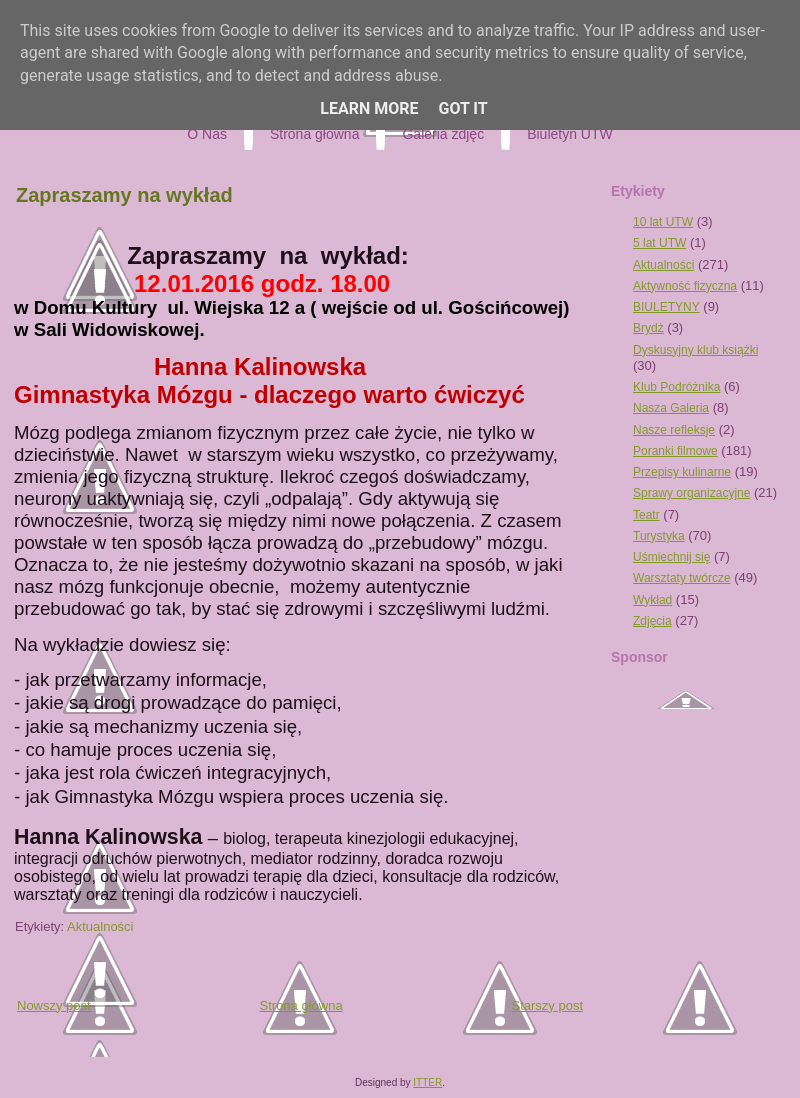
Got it (462, 108)
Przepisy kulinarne (682, 472)
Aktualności (100, 926)
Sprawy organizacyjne (691, 493)
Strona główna (301, 1005)
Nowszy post (54, 1005)
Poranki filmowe (675, 451)
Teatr (646, 515)
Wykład (652, 600)
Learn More (369, 108)
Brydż (648, 328)
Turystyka (659, 536)
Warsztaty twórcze (682, 578)
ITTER (427, 1082)
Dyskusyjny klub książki (695, 350)
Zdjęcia (652, 621)
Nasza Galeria (671, 408)
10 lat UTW (663, 222)
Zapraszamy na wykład (124, 195)
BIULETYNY (666, 307)
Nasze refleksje (674, 430)
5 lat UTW (659, 243)
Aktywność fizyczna (685, 286)
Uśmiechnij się (671, 557)
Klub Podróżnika (676, 387)
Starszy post (547, 1005)
